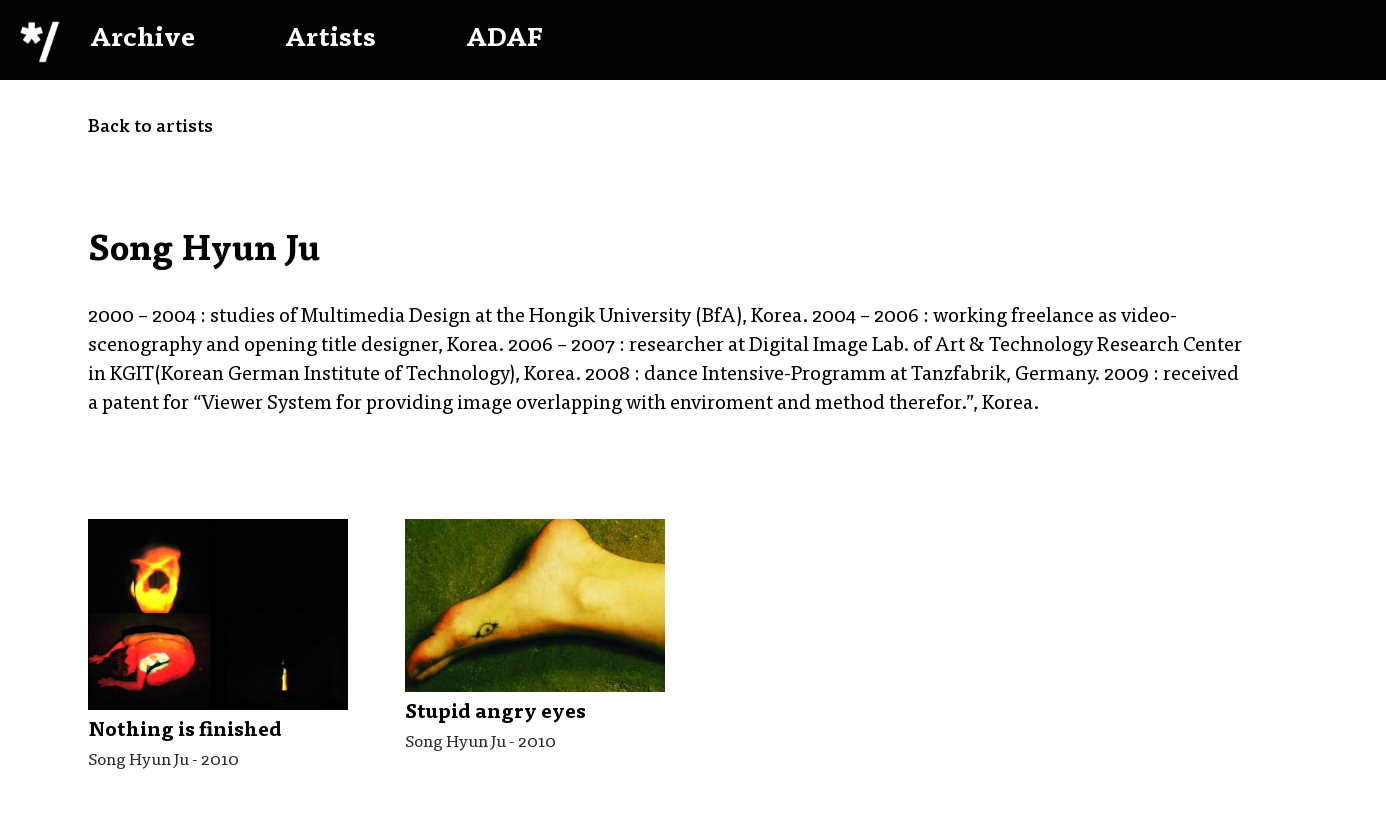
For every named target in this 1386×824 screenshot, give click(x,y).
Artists (330, 40)
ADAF (504, 40)
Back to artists (150, 128)
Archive (142, 40)
